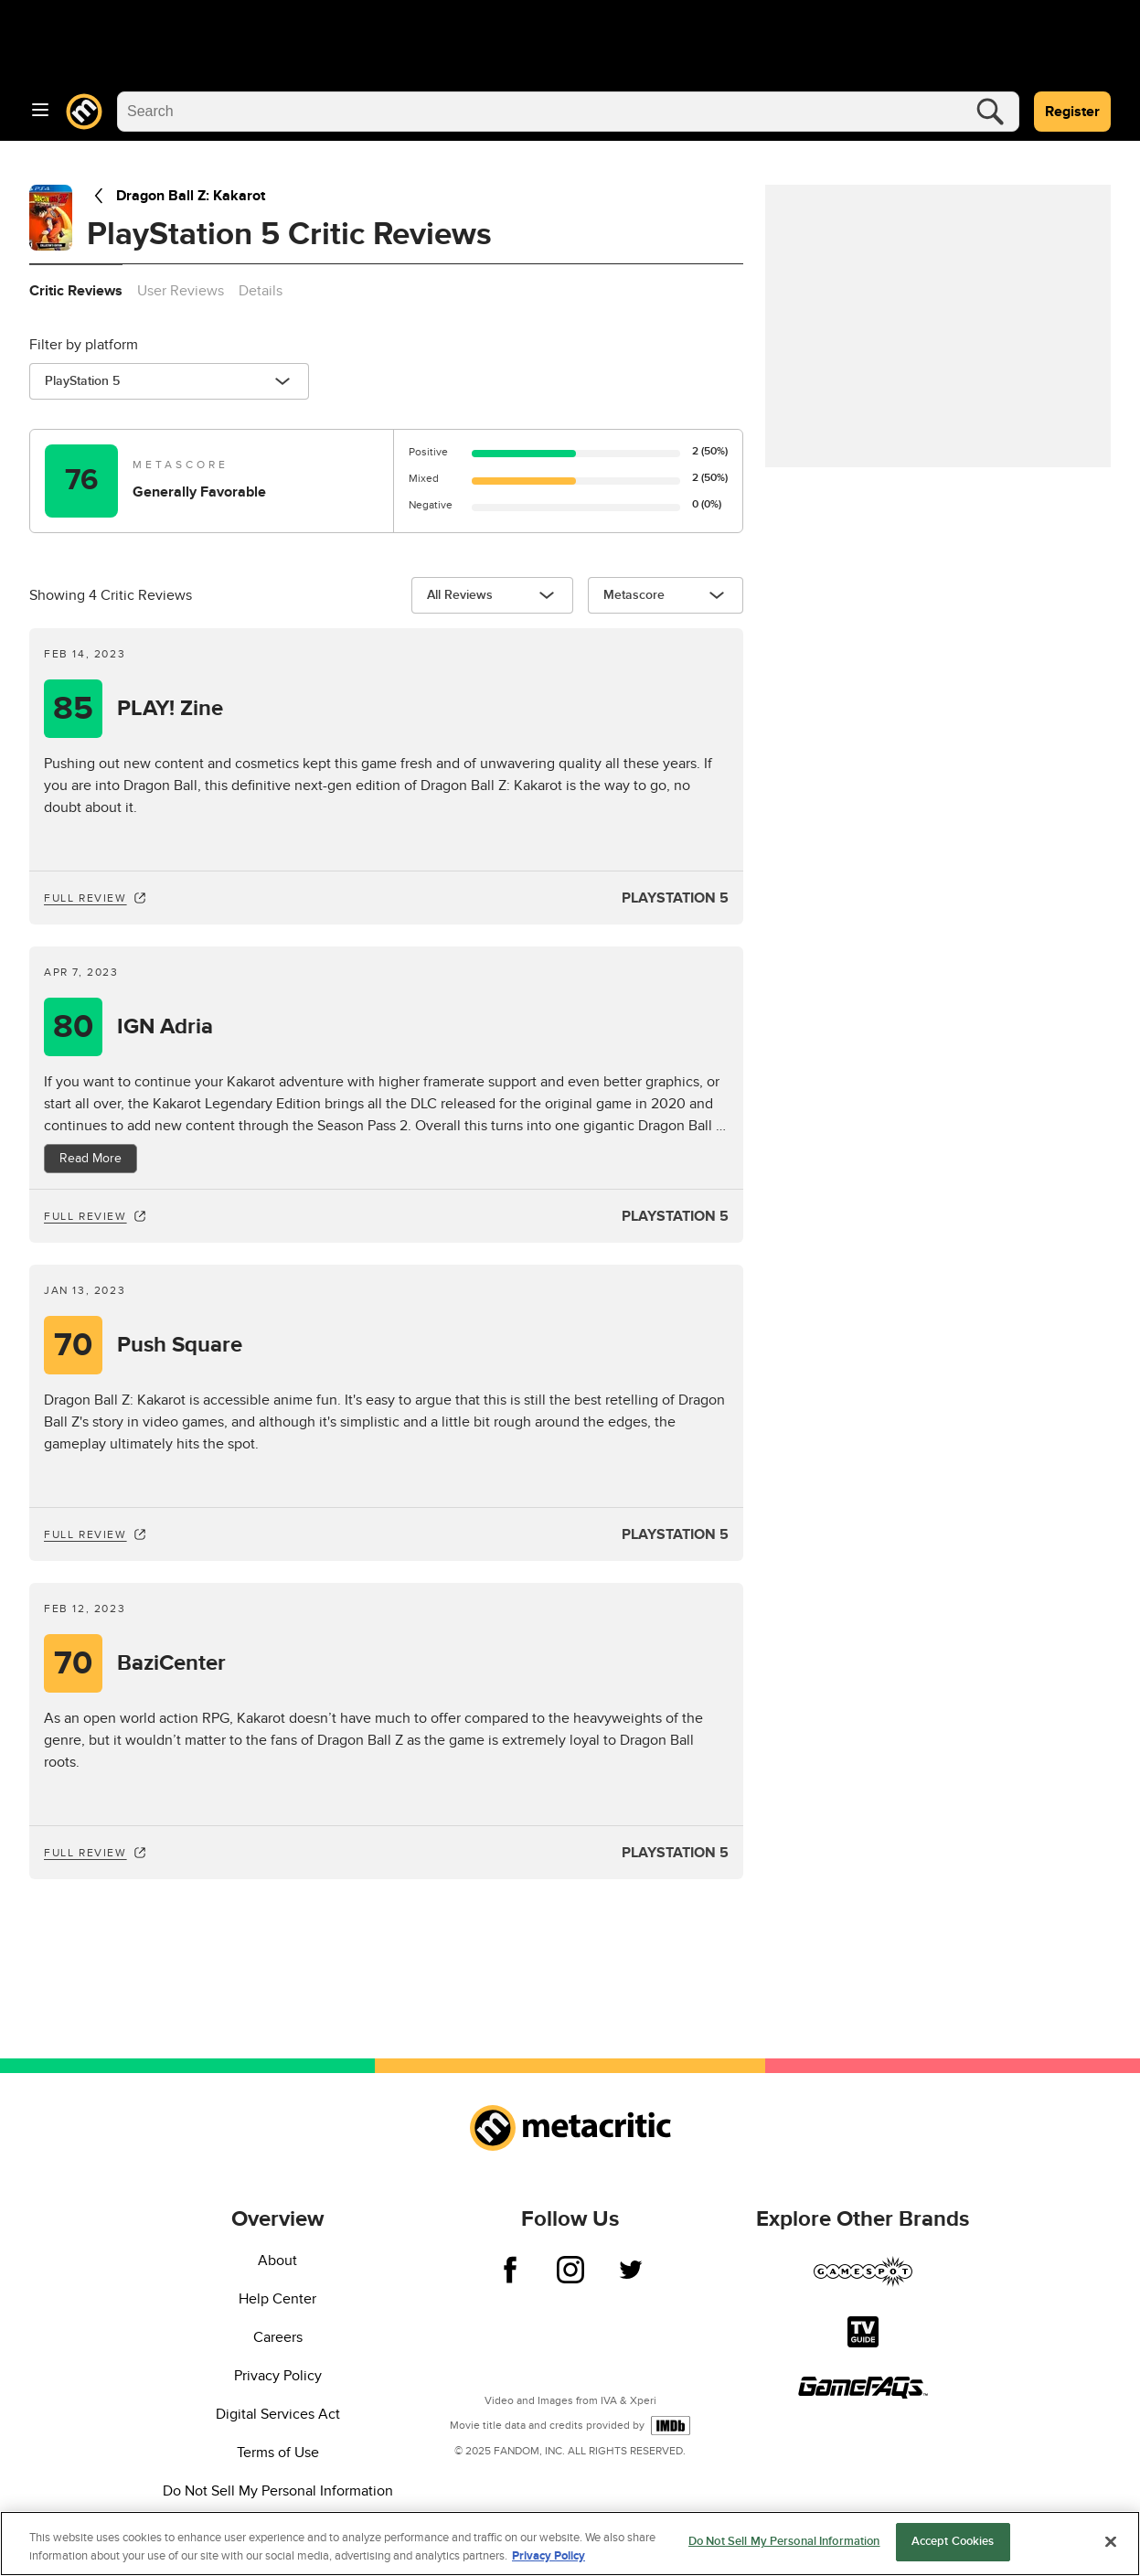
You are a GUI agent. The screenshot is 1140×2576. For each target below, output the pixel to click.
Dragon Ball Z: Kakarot (176, 196)
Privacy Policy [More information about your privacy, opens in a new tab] (548, 2556)
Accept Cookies (953, 2543)
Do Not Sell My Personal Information (278, 2491)
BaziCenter (171, 1663)
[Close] (1111, 2542)
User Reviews (180, 291)
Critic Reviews (76, 291)
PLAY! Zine (170, 708)
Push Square (179, 1345)
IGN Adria (165, 1027)
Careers (278, 2337)
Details (260, 291)
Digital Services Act (278, 2414)
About (277, 2260)
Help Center (277, 2299)
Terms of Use (278, 2452)
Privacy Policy (278, 2376)
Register (1072, 111)
